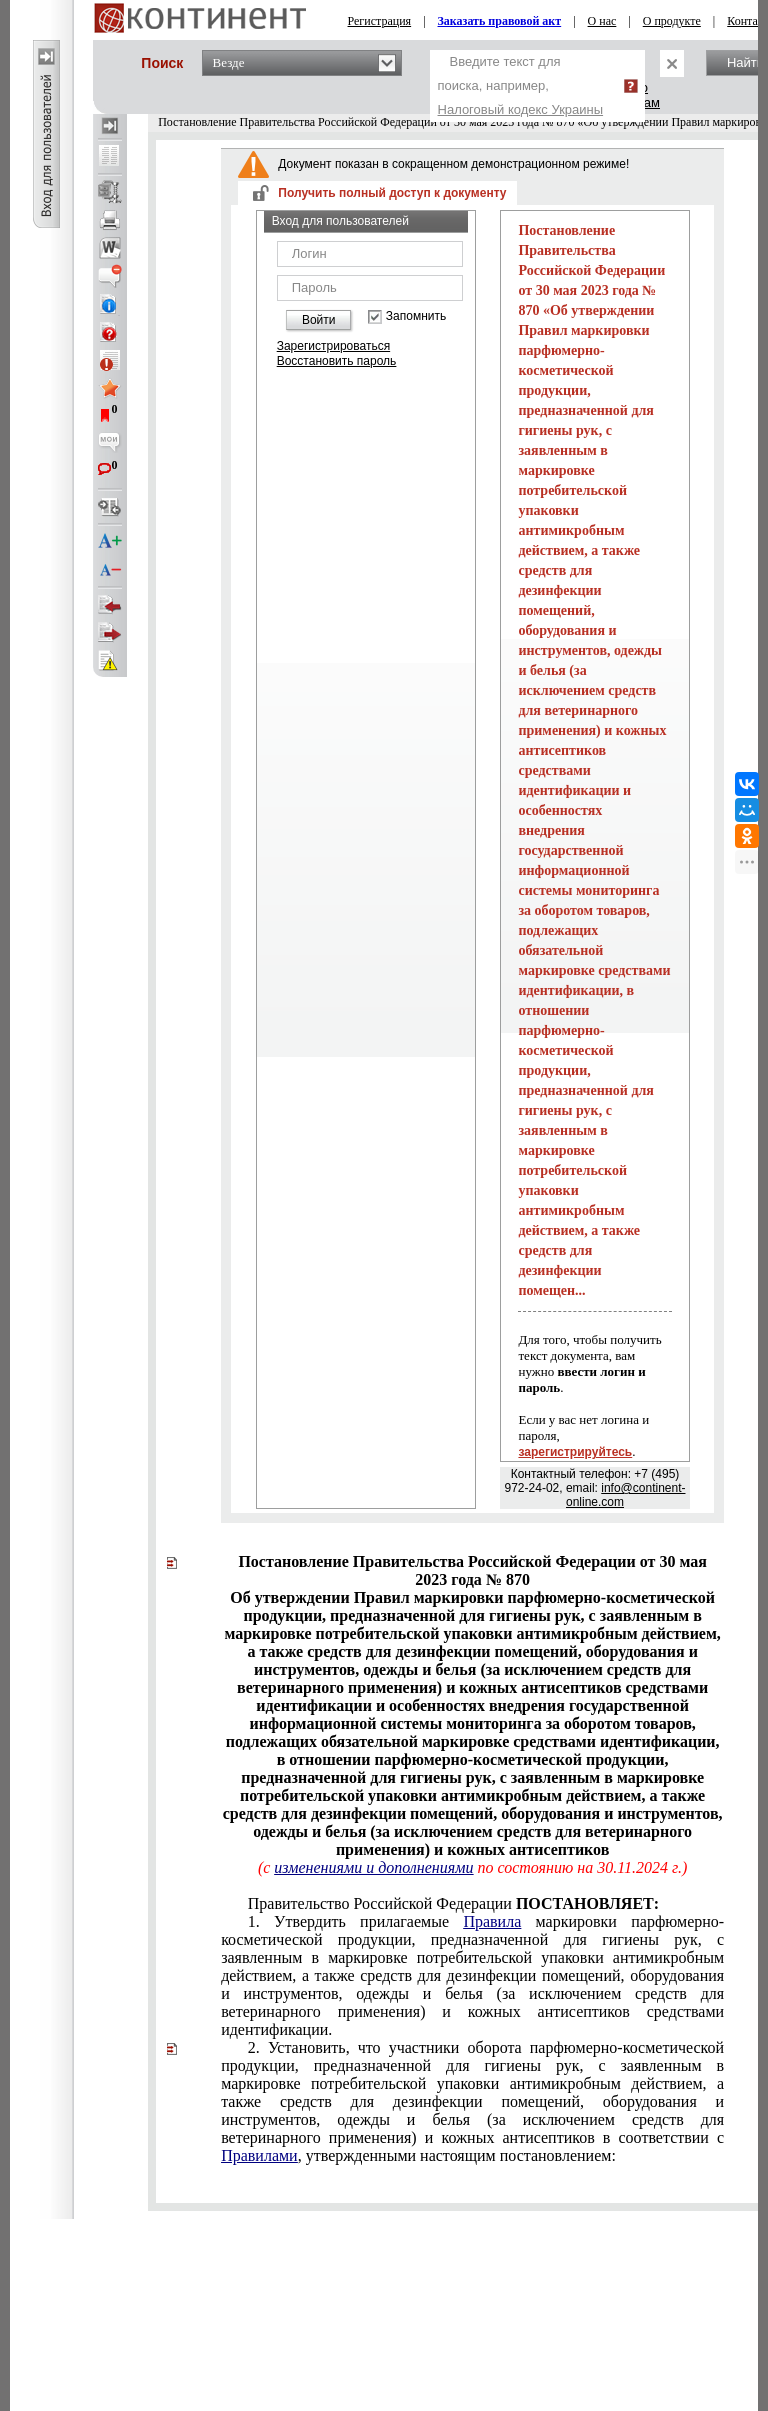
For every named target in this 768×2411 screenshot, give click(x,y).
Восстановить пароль (337, 361)
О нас (602, 21)
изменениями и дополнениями (373, 1867)
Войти (319, 320)
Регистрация (380, 21)
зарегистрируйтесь (575, 1452)
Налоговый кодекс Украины (521, 109)
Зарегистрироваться (333, 346)
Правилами (259, 2155)
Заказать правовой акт (500, 21)
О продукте (672, 21)
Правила (492, 1921)
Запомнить (416, 316)
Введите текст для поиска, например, (521, 85)
